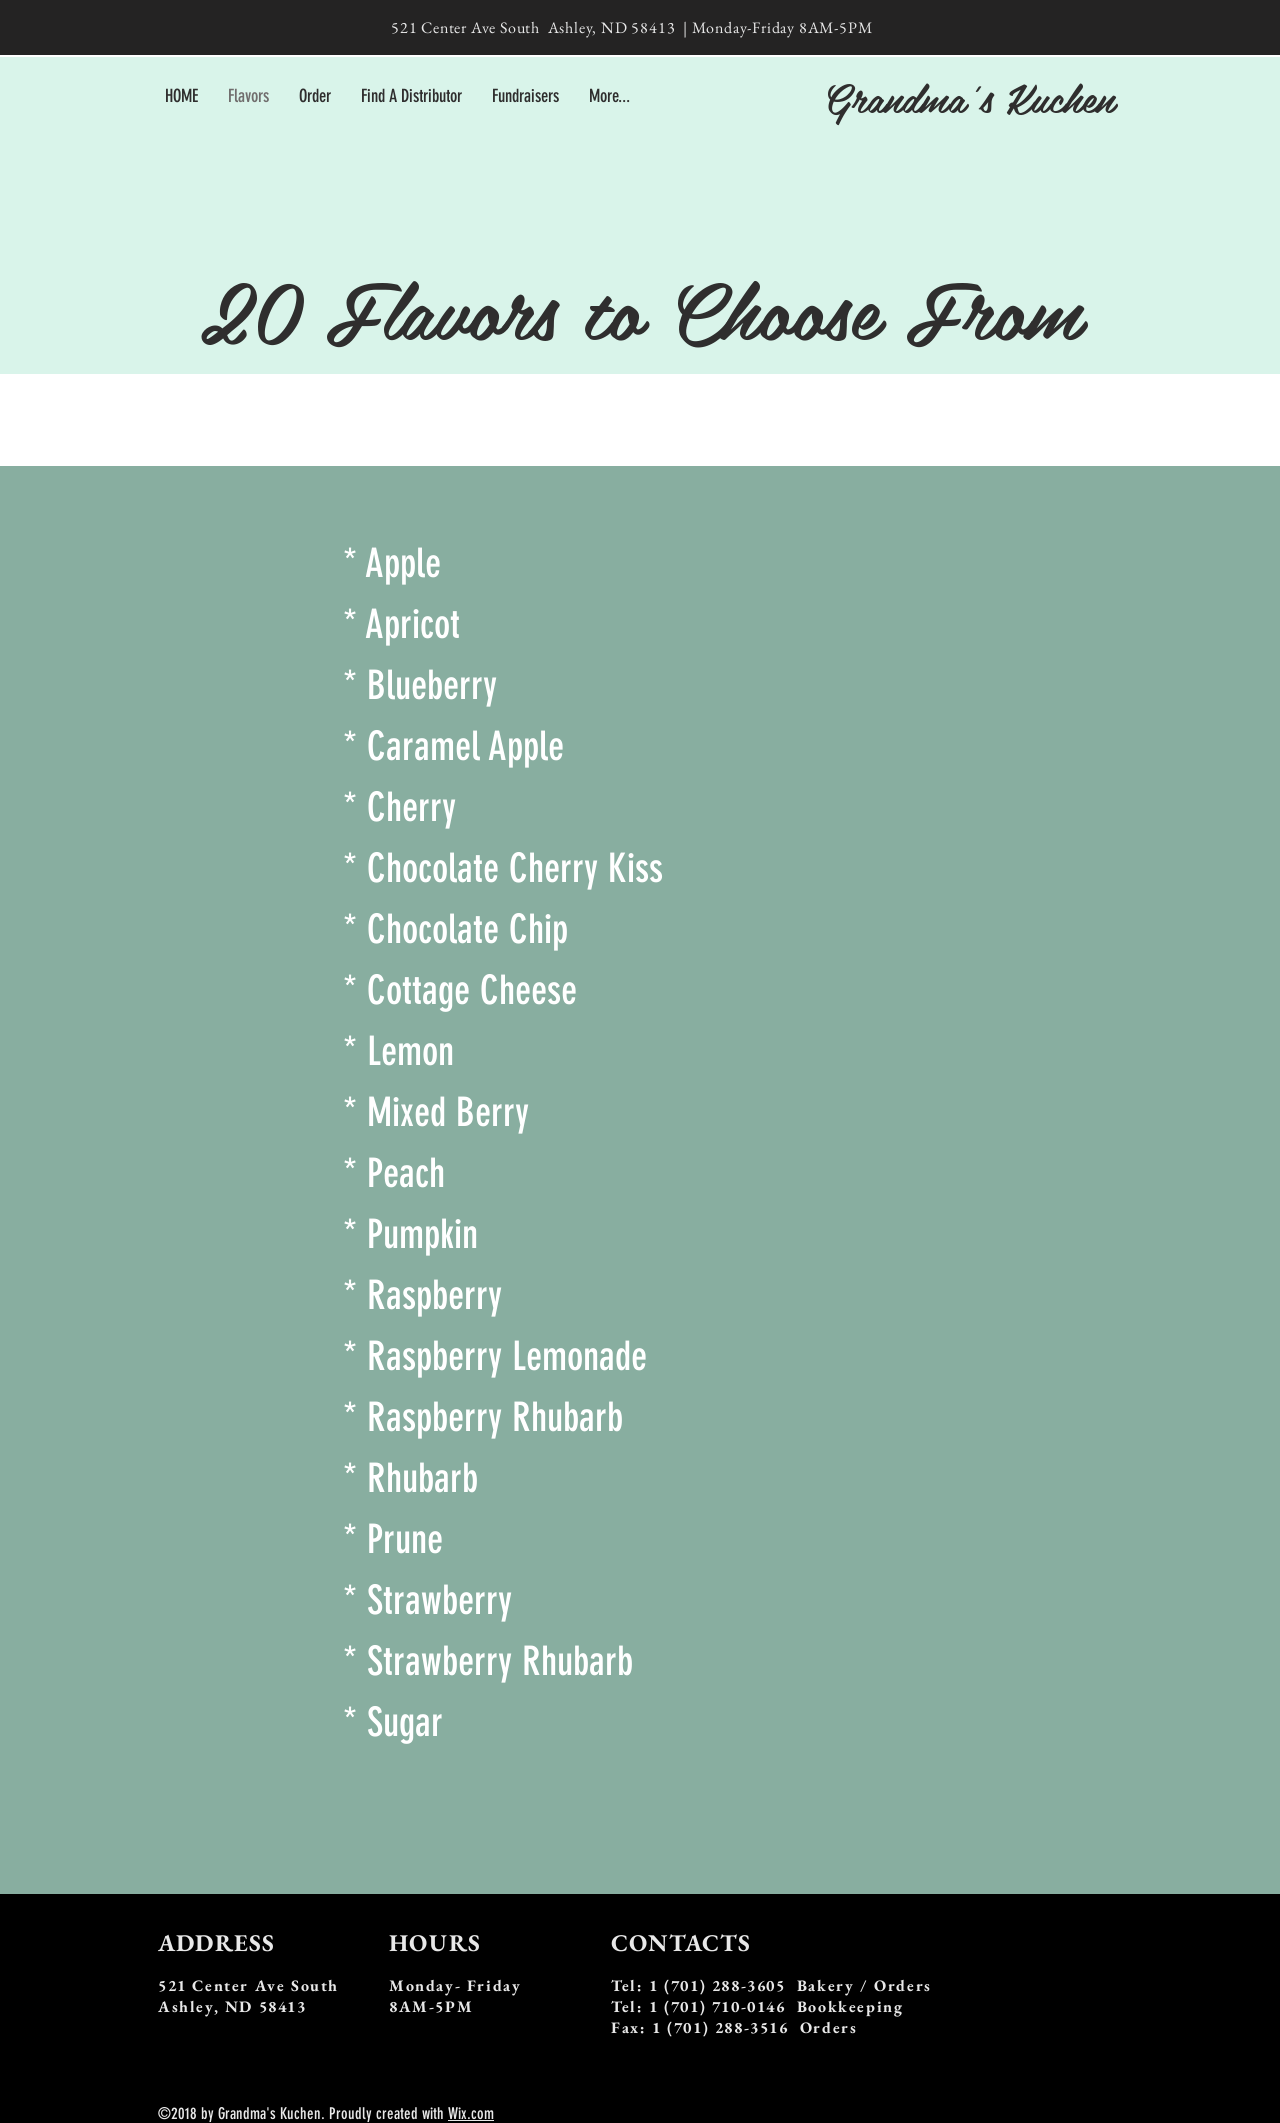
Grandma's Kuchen (969, 97)
